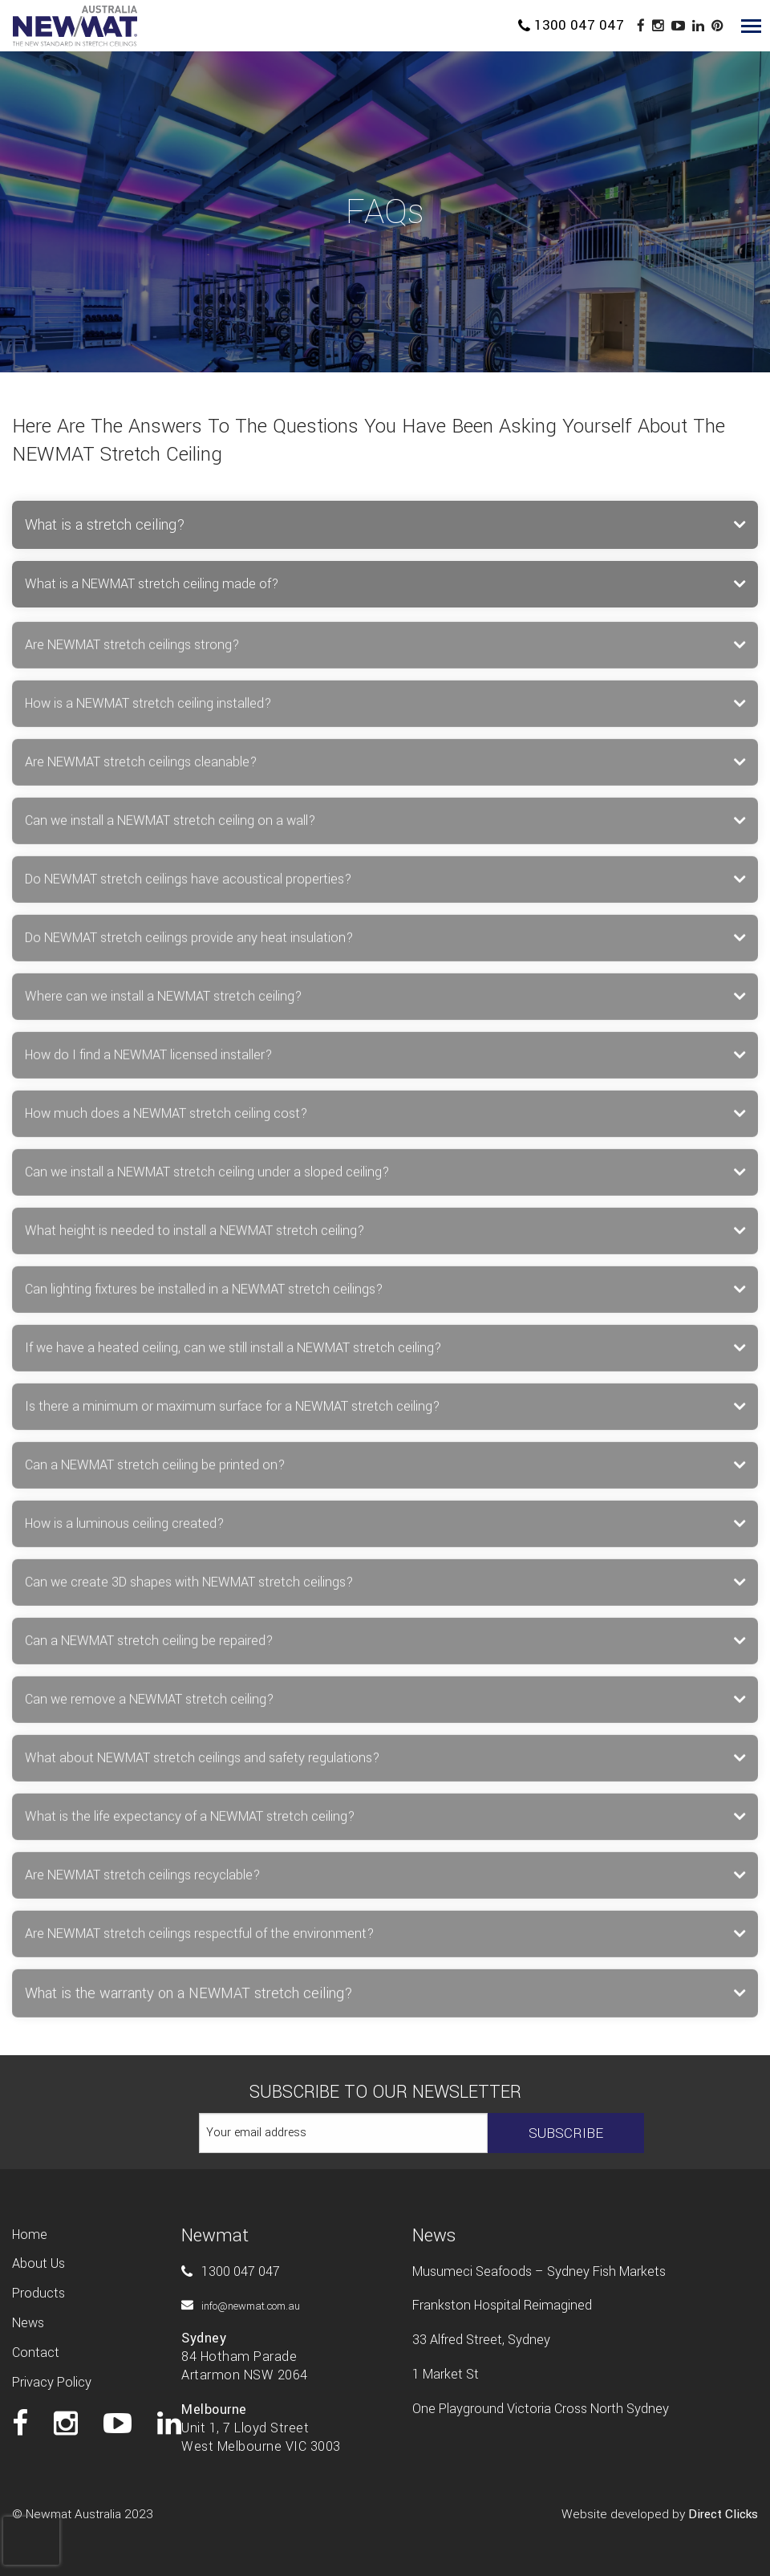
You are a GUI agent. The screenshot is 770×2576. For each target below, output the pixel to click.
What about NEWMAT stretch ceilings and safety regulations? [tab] (202, 1765)
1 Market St (445, 2374)
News (28, 2323)
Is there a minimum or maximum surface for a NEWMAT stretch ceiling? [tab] (232, 1413)
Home (29, 2234)
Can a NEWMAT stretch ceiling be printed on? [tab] (155, 1472)
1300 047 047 (571, 25)
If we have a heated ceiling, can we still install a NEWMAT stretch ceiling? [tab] (233, 1355)
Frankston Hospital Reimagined (502, 2305)
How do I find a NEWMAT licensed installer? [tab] (148, 1062)
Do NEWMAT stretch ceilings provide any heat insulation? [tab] (189, 945)
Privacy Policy (51, 2382)
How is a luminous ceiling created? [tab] (124, 1531)
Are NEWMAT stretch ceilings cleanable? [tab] (141, 769)
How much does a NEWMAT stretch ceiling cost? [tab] (166, 1120)
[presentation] (31, 2524)
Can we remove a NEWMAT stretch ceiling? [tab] (149, 1706)
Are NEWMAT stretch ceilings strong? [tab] (132, 652)
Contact (35, 2352)
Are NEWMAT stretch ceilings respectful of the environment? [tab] (199, 1941)
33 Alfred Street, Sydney (481, 2339)
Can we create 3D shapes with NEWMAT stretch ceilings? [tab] (189, 1589)
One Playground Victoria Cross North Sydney (540, 2408)
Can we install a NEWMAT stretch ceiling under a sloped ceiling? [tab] (207, 1179)
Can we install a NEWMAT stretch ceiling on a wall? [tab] (170, 828)
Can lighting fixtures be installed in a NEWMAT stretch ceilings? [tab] (204, 1296)
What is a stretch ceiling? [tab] (105, 524)
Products (38, 2293)
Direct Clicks (723, 2514)
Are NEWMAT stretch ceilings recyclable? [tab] (142, 1882)
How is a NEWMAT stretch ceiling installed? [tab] (148, 710)
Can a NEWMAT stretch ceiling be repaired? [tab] (149, 1648)
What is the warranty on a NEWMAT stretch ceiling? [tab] (189, 2000)
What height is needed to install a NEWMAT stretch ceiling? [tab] (194, 1238)
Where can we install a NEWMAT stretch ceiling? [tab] (163, 1003)
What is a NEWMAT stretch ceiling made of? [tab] (151, 584)
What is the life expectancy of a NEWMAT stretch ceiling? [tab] (190, 1823)
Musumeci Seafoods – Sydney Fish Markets (539, 2271)
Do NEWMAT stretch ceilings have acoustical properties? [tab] (188, 886)
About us (38, 2263)
